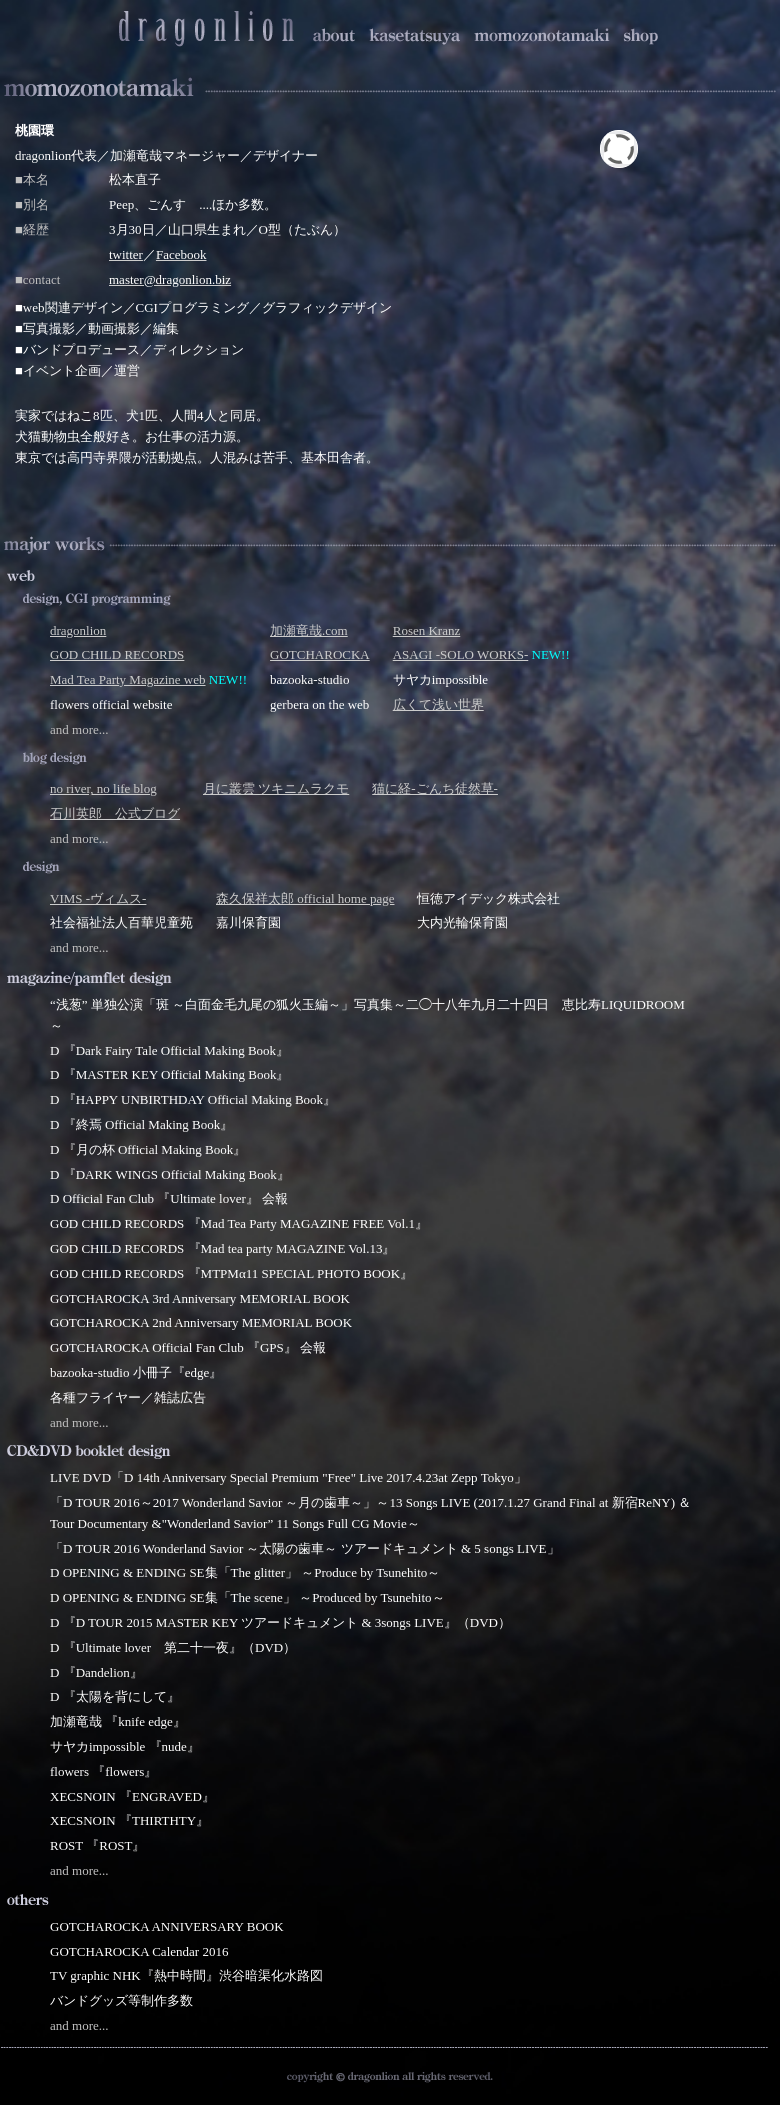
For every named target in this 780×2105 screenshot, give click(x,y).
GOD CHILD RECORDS (117, 654)
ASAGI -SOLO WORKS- (461, 654)
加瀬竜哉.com (309, 630)
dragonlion (78, 630)
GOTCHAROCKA (320, 654)
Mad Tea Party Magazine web (128, 679)
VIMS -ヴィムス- (98, 898)
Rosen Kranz (427, 630)
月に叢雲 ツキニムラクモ (276, 788)
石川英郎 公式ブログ (115, 813)
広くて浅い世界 (438, 704)
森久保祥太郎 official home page (305, 898)
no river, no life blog (103, 788)
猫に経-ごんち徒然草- (435, 788)
